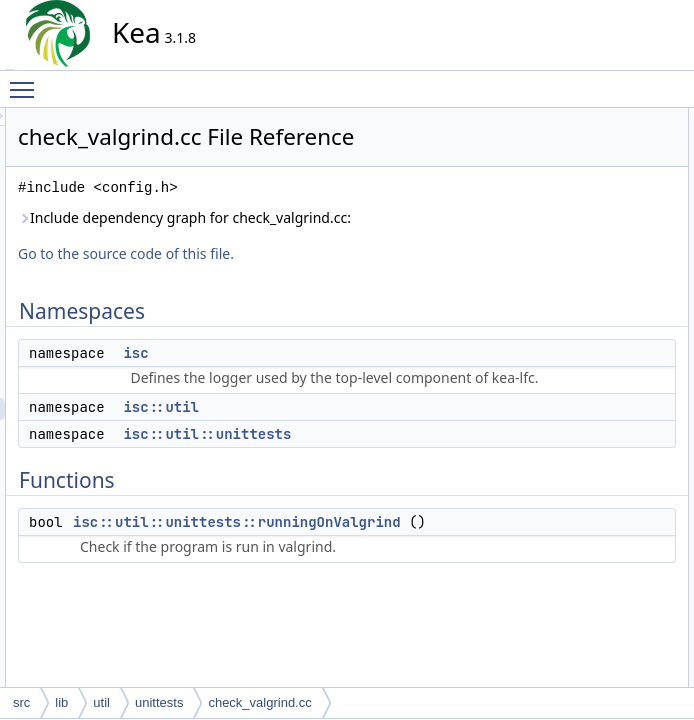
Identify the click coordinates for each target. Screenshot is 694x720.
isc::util (341, 501)
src (21, 702)
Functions (567, 207)
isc (315, 403)
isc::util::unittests (387, 528)
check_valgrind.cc (259, 702)
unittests (159, 702)
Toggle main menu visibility (27, 81)
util (101, 702)
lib (61, 702)
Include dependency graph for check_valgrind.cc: (303, 256)
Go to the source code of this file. (306, 303)
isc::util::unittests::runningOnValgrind (417, 616)
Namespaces (576, 119)
